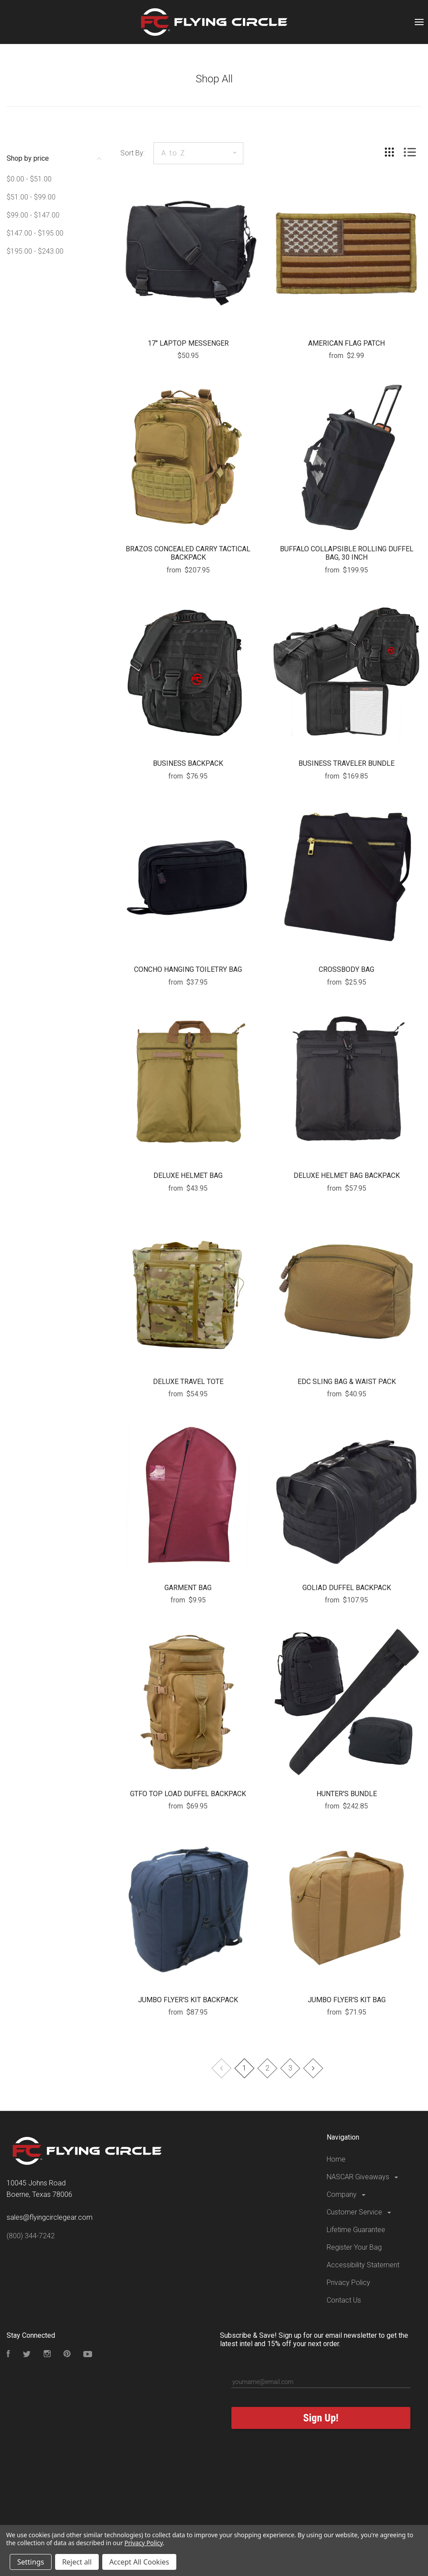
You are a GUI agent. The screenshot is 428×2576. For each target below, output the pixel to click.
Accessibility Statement (363, 2265)
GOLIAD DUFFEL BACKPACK (346, 1587)
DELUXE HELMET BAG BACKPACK (347, 1175)
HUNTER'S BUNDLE (346, 1794)
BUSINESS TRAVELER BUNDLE (346, 763)
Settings (30, 2562)
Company (347, 2194)
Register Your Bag (354, 2247)
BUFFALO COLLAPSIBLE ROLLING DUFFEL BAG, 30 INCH (346, 553)
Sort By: (132, 153)
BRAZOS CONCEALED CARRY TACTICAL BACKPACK (188, 553)
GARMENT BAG (188, 1587)
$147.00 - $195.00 (35, 233)
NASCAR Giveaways (363, 2177)
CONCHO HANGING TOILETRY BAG (188, 969)
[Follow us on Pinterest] (67, 2355)
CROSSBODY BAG (346, 969)
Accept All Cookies (139, 2562)
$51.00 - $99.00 (31, 197)
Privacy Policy (348, 2282)
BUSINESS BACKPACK (188, 763)
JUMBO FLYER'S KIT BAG (347, 2000)
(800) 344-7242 (31, 2236)
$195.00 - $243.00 (35, 251)
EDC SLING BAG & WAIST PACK (347, 1381)
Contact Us (344, 2300)
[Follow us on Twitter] (27, 2355)
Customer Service (359, 2212)
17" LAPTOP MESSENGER (188, 343)
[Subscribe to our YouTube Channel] (87, 2355)
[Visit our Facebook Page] (8, 2355)
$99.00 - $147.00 (33, 215)
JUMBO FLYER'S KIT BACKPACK (188, 2000)
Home (336, 2159)
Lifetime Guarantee (356, 2229)
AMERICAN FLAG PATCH (346, 343)
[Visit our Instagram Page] (47, 2355)
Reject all (77, 2562)
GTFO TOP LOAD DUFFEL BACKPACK (188, 1794)
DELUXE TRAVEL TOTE (188, 1381)
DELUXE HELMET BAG (188, 1175)
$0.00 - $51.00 (29, 179)
